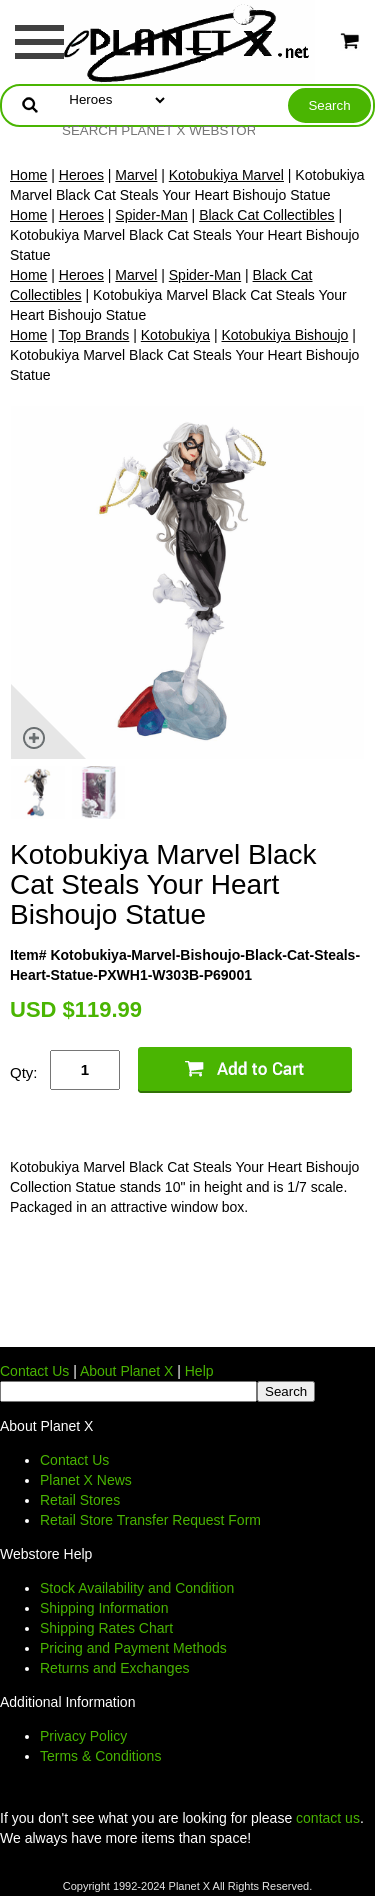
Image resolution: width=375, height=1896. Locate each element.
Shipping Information (104, 1608)
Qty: (24, 1072)
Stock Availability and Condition (137, 1588)
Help (199, 1371)
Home (28, 175)
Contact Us (34, 1371)
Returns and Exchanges (114, 1668)
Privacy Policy (83, 1736)
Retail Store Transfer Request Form (150, 1520)
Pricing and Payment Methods (133, 1648)
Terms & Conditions (100, 1756)
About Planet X (126, 1371)
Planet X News (86, 1480)
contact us (328, 1818)
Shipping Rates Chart (106, 1628)
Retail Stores (80, 1500)
